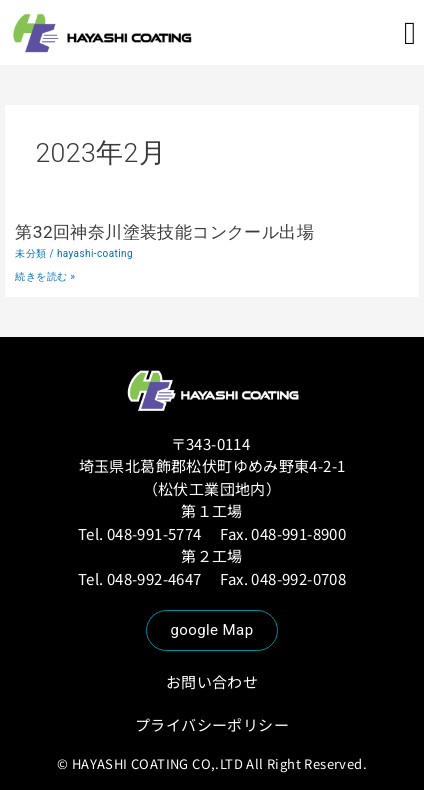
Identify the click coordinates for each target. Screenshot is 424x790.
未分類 (30, 253)
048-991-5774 (154, 533)
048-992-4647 (156, 578)
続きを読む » (45, 277)
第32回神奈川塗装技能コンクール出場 (164, 232)
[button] (410, 33)
